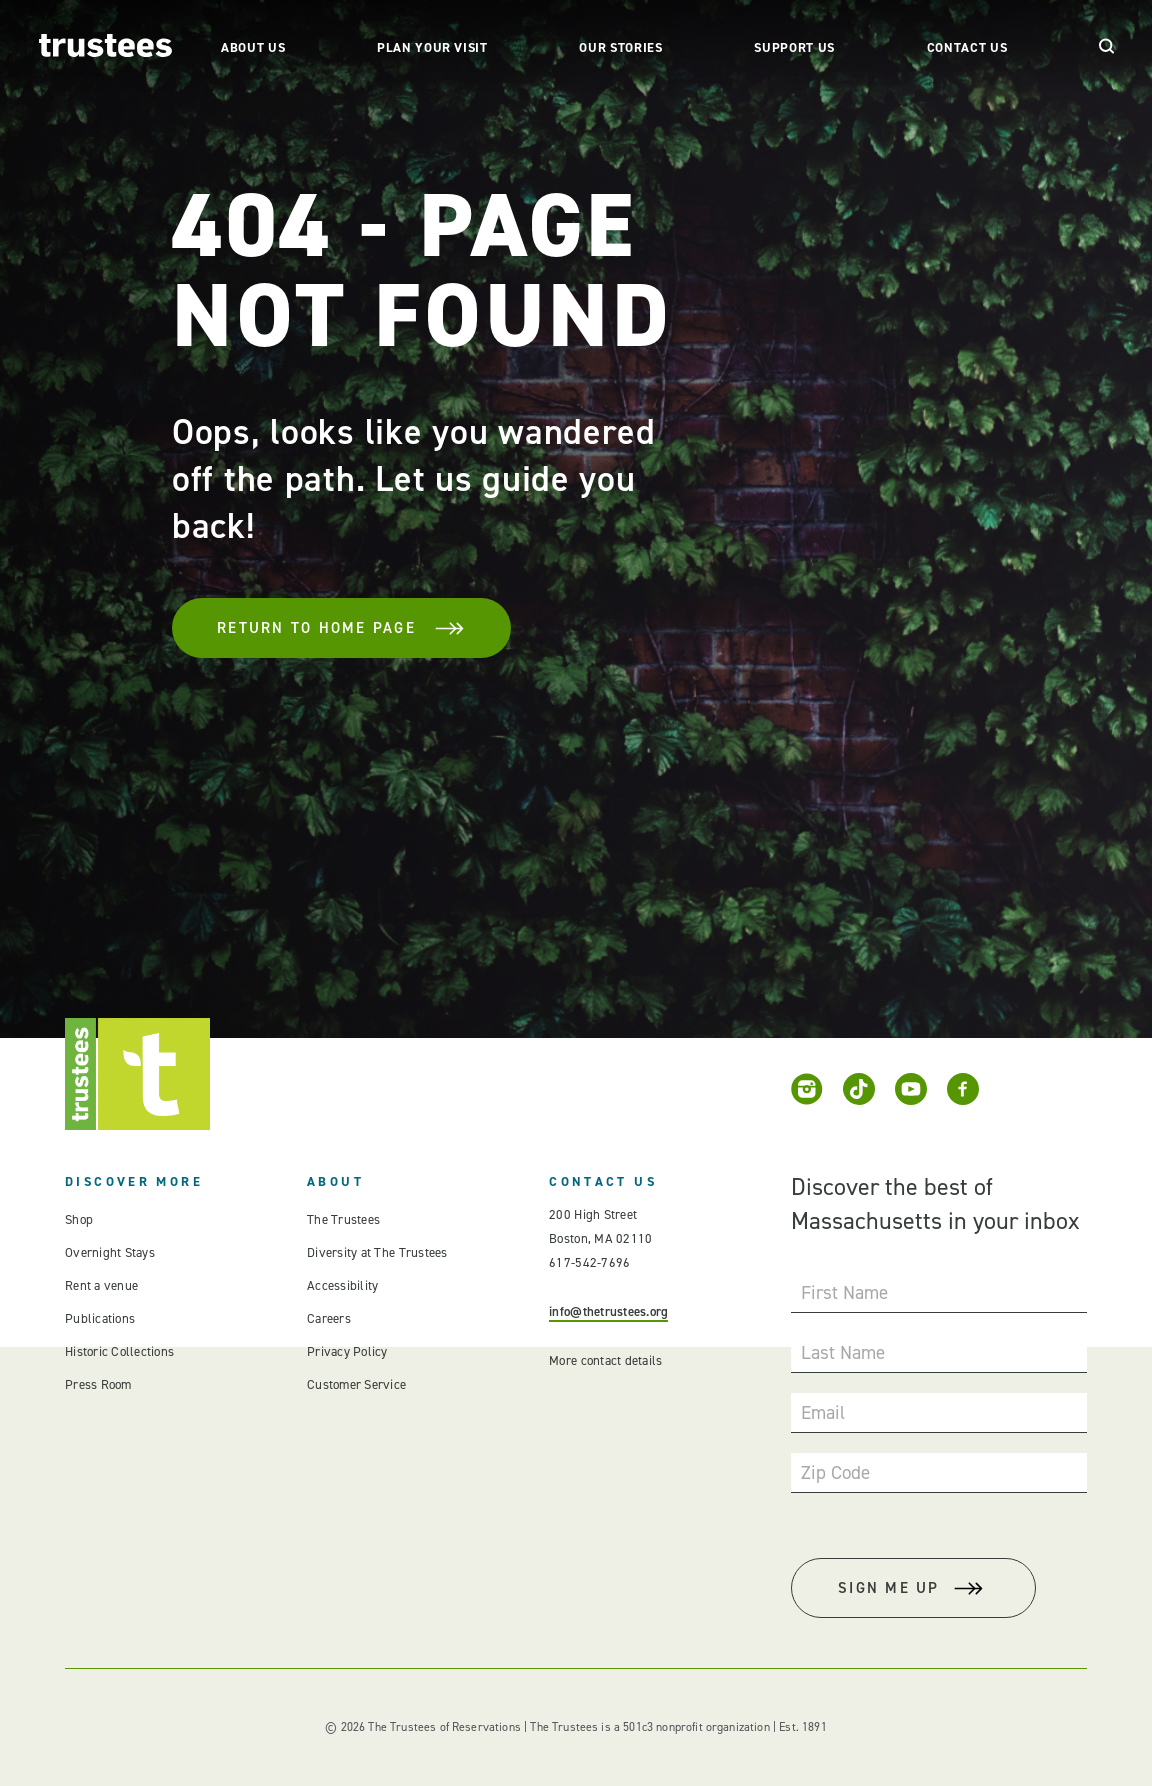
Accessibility (342, 1285)
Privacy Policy (347, 1351)
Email (823, 1412)
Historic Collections (119, 1351)
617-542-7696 (589, 1262)
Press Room (98, 1384)
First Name (844, 1292)
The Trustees (343, 1219)
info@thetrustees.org (608, 1311)
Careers (329, 1318)
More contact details (605, 1360)
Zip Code (835, 1472)
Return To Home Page (341, 628)
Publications (100, 1318)
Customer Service (356, 1384)
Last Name (843, 1352)
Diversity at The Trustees (377, 1252)
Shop (79, 1219)
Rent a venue (101, 1285)
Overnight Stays (110, 1252)
